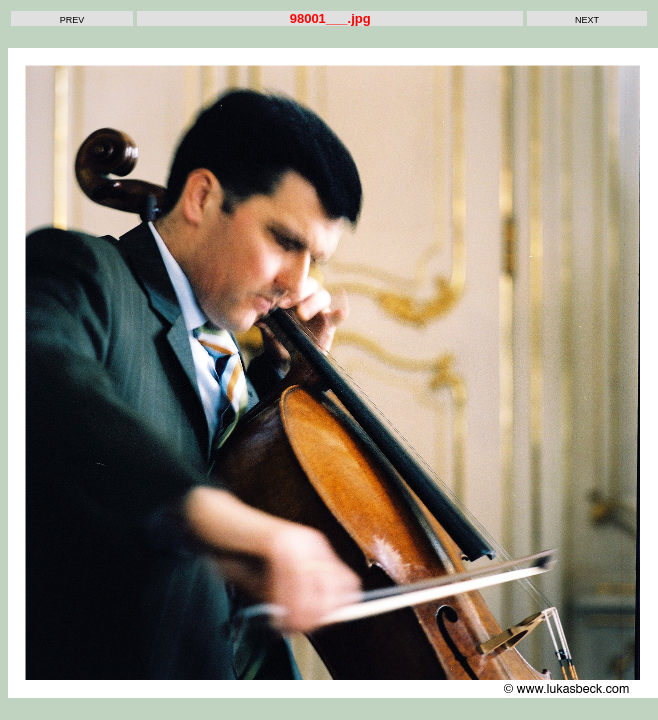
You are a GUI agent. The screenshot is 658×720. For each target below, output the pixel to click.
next (587, 18)
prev (72, 18)
